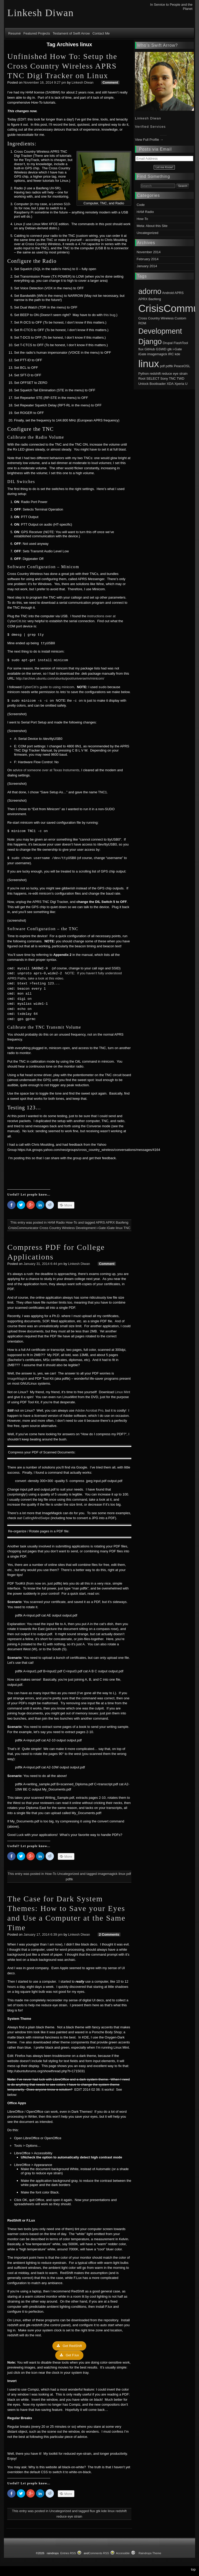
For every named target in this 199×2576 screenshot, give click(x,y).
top (193, 2569)
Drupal (168, 343)
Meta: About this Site (152, 226)
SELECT (152, 378)
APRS (100, 1222)
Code (141, 205)
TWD (180, 378)
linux (119, 1228)
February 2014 (148, 259)
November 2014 (149, 252)
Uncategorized (68, 1874)
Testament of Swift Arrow (71, 33)
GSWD (161, 349)
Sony (164, 378)
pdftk (69, 1879)
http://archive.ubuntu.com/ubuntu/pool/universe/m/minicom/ (60, 678)
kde (104, 2511)
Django (150, 341)
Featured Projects (36, 33)
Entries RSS (68, 2553)
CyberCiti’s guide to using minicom (48, 687)
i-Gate (101, 1228)
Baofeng (122, 1222)
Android (168, 293)
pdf (128, 1874)
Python (143, 373)
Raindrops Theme (150, 2553)
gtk (98, 2511)
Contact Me (101, 33)
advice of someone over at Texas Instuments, (47, 770)
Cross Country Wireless (57, 1228)
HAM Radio (56, 1222)
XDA (170, 384)
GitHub (150, 349)
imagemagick (108, 1874)
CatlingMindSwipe (36, 1518)
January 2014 (147, 266)
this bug (110, 315)
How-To (71, 1222)
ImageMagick (17, 1378)
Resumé (14, 33)
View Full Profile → (149, 140)
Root (141, 378)
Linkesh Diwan (83, 82)
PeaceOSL (182, 366)
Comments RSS (98, 2553)
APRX (110, 1222)
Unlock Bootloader (152, 384)
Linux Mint (122, 1392)
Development (86, 1228)
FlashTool (181, 343)
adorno (149, 291)
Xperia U (181, 384)
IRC (171, 354)
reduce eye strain (69, 2516)
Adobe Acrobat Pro (89, 1410)
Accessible (123, 2553)
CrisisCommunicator (23, 1228)
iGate (111, 1228)
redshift (121, 2511)
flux (92, 2511)
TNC (127, 1228)
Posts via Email (155, 149)
